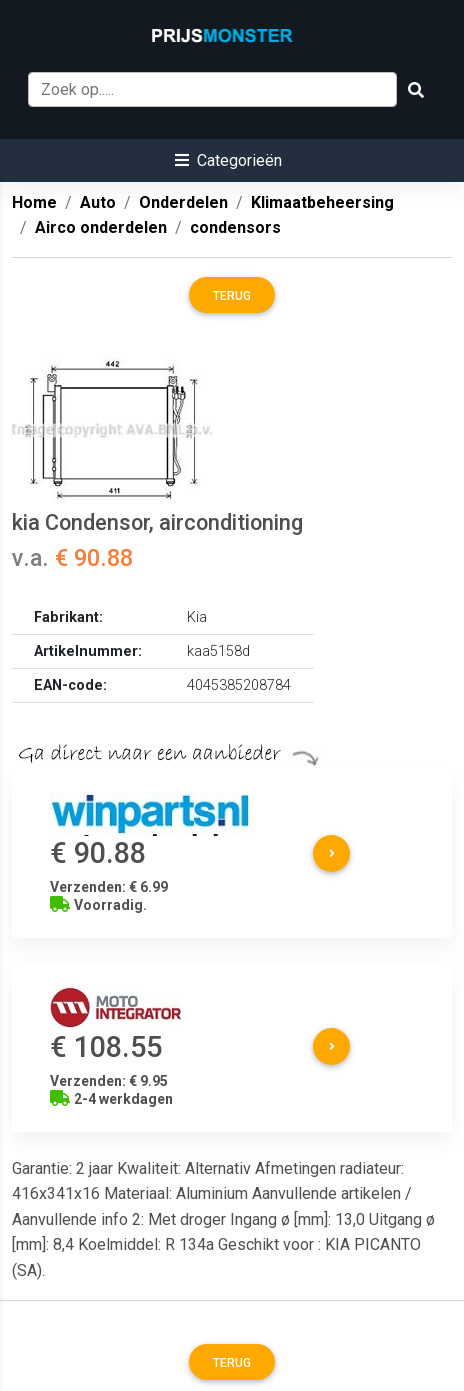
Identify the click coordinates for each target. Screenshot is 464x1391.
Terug (232, 296)
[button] (228, 160)
